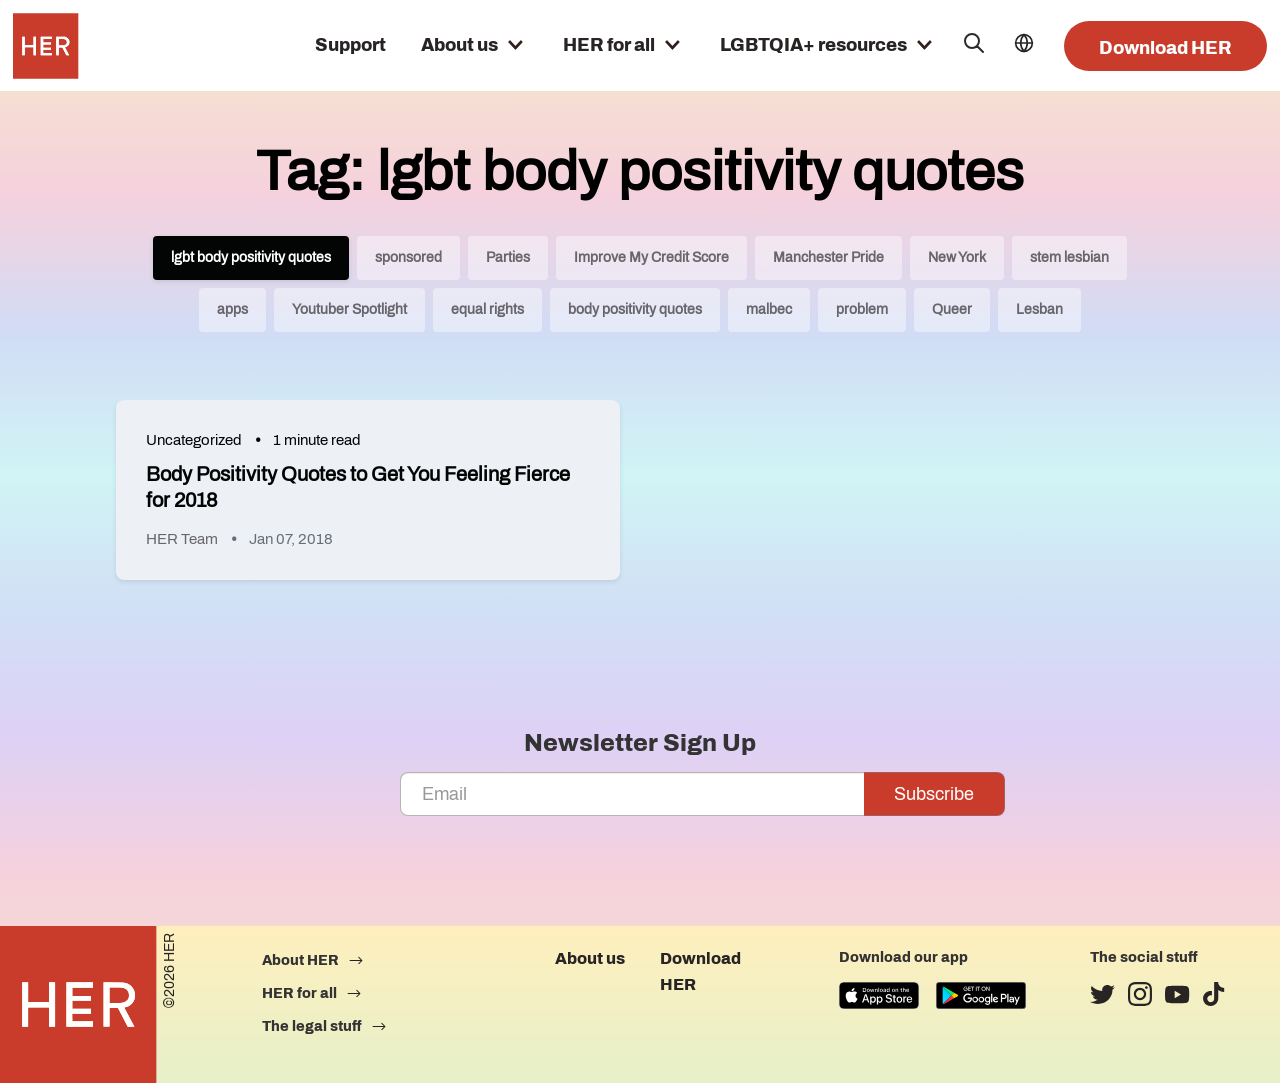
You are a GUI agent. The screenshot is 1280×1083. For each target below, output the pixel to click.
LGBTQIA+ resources (813, 45)
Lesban (1039, 309)
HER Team (182, 539)
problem (862, 309)
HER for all (609, 45)
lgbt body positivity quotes (251, 257)
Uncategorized (194, 440)
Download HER (1165, 48)
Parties (508, 257)
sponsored (408, 257)
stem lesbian (1069, 257)
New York (957, 257)
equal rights (487, 309)
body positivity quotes (635, 309)
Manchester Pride (828, 257)
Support (350, 45)
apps (232, 309)
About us (459, 45)
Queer (952, 309)
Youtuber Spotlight (349, 309)
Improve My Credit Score (651, 257)
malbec (769, 309)
